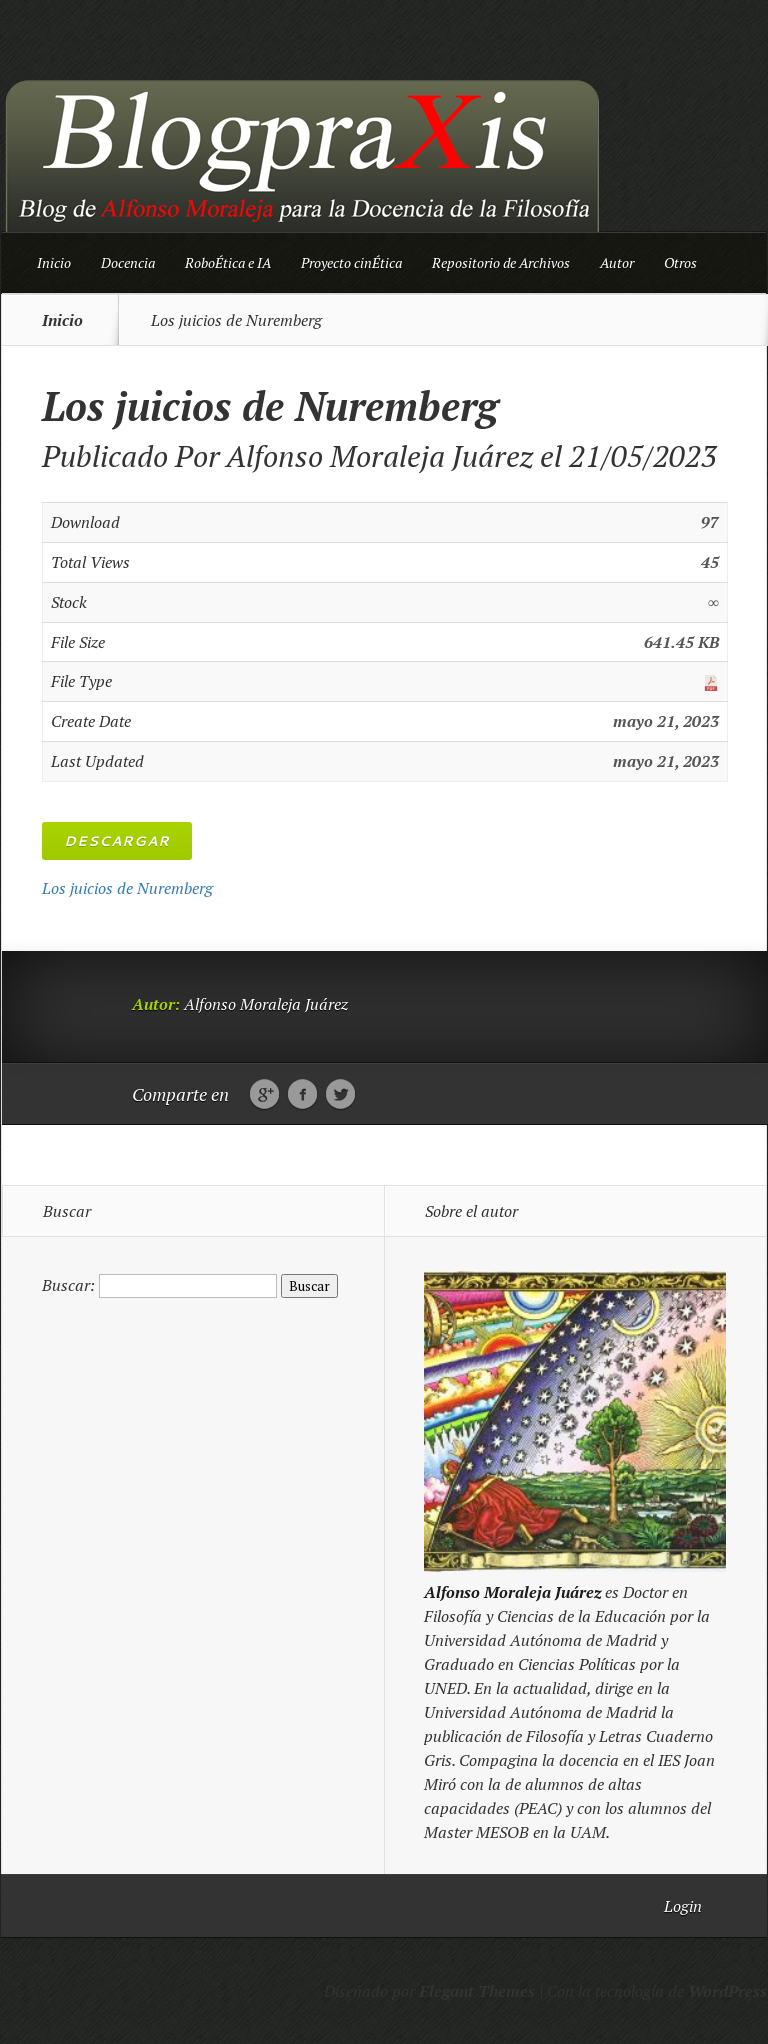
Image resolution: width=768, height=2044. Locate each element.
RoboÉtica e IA (228, 262)
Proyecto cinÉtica (351, 262)
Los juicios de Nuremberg (127, 888)
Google (264, 1095)
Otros (680, 262)
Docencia (128, 262)
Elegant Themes (477, 1991)
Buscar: (68, 1285)
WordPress (727, 1991)
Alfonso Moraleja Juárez (379, 456)
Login (683, 1906)
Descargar (117, 840)
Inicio (54, 262)
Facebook (302, 1095)
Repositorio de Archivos (501, 262)
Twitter (340, 1095)
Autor (617, 262)
